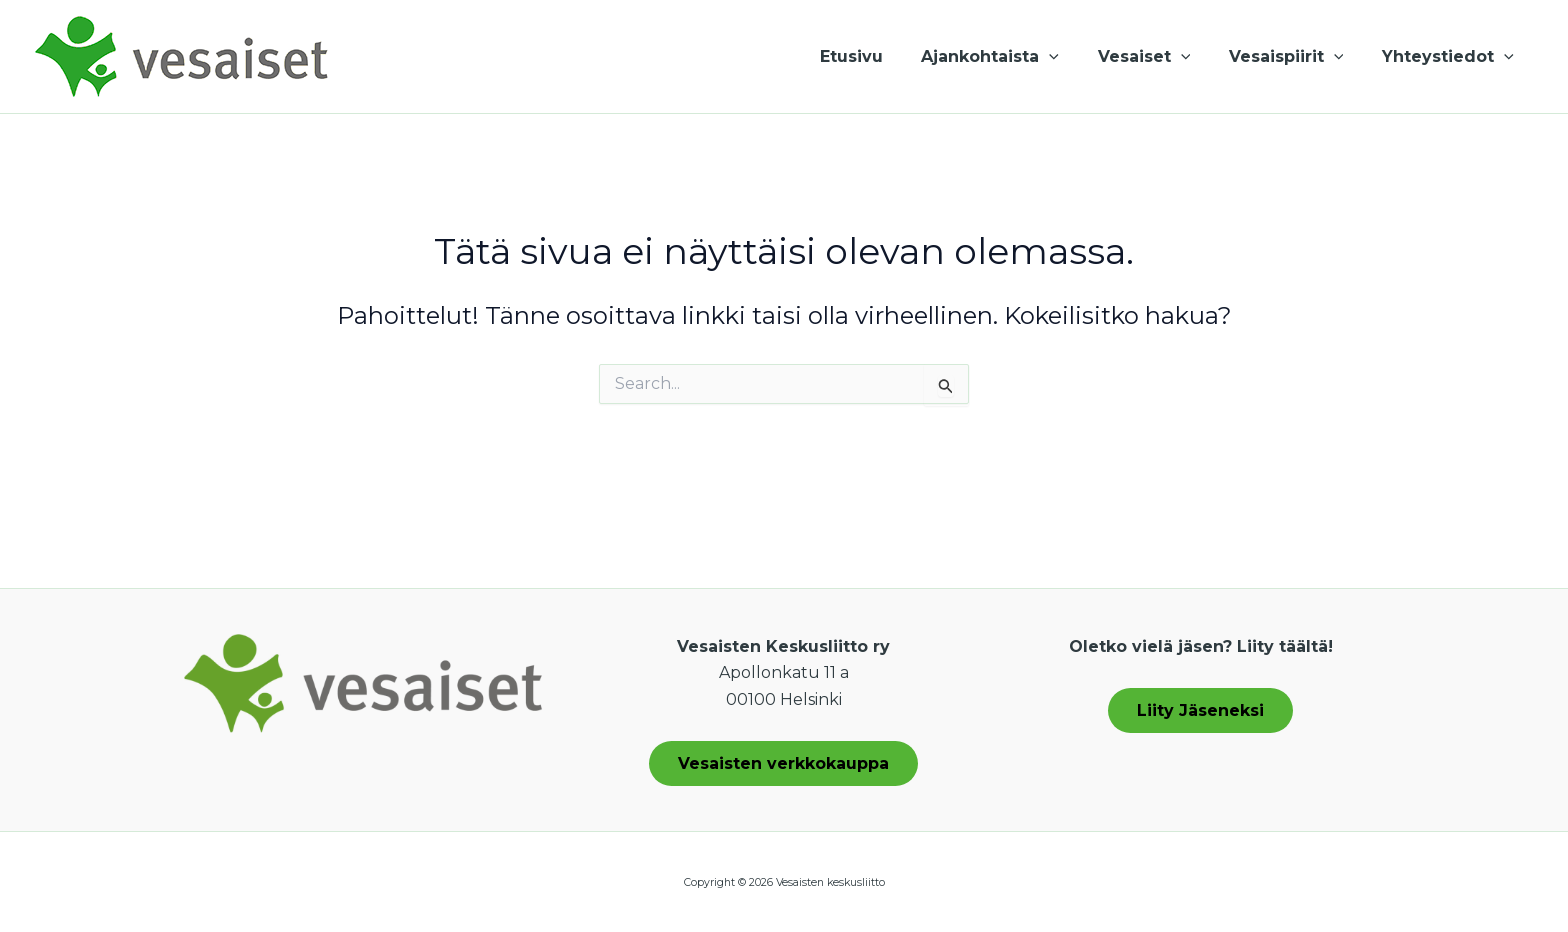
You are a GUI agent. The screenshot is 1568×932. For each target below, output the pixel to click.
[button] (1073, 57)
